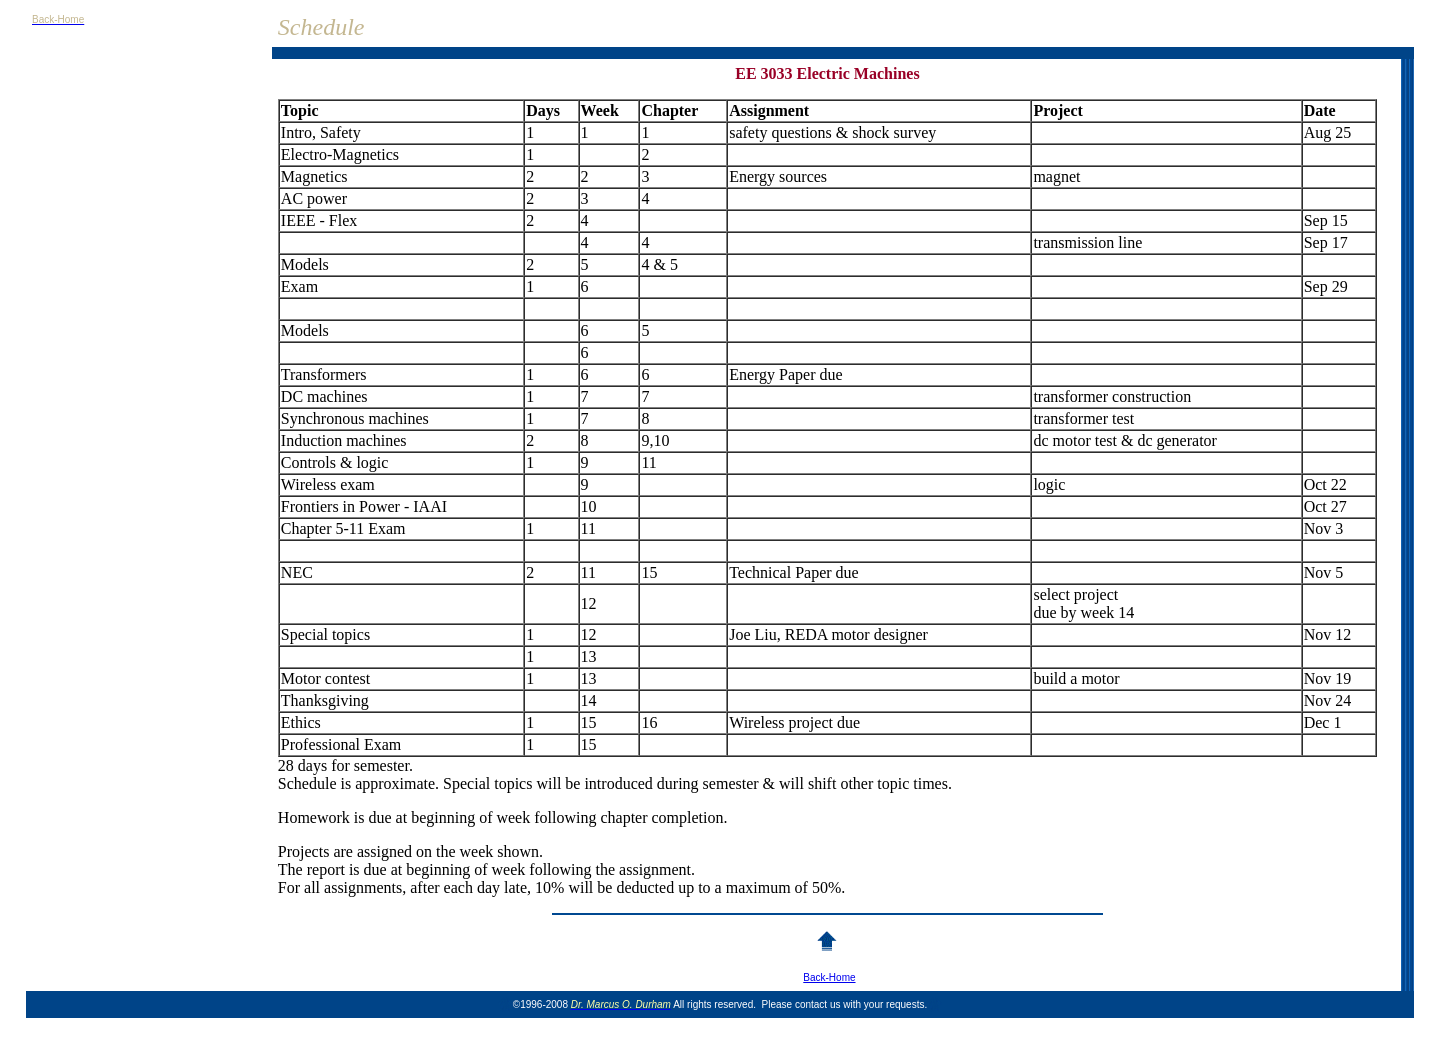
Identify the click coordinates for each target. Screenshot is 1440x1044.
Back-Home (829, 977)
